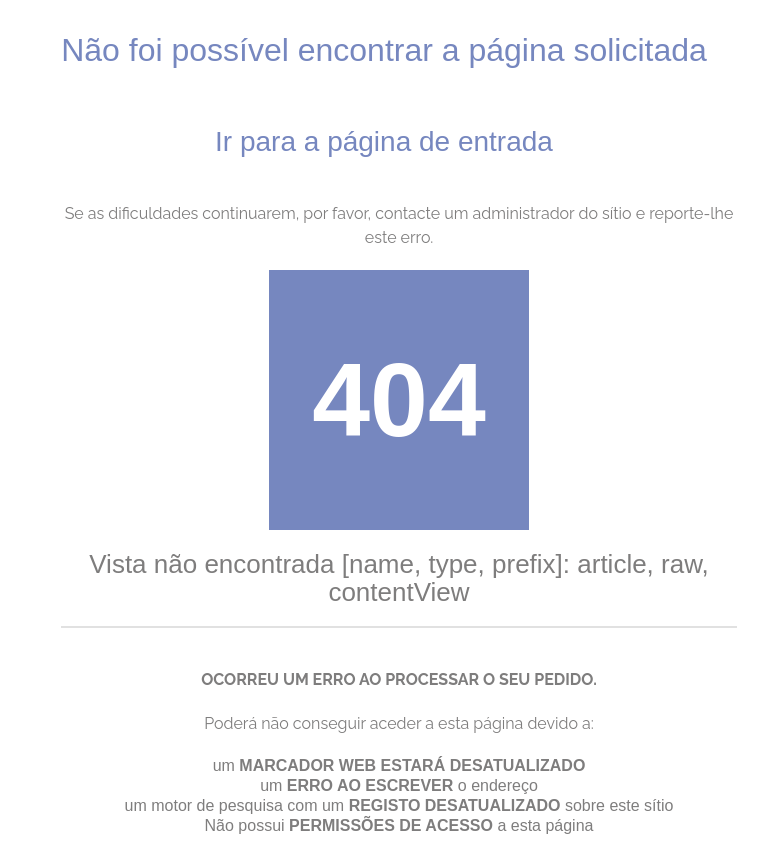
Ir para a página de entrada (384, 141)
